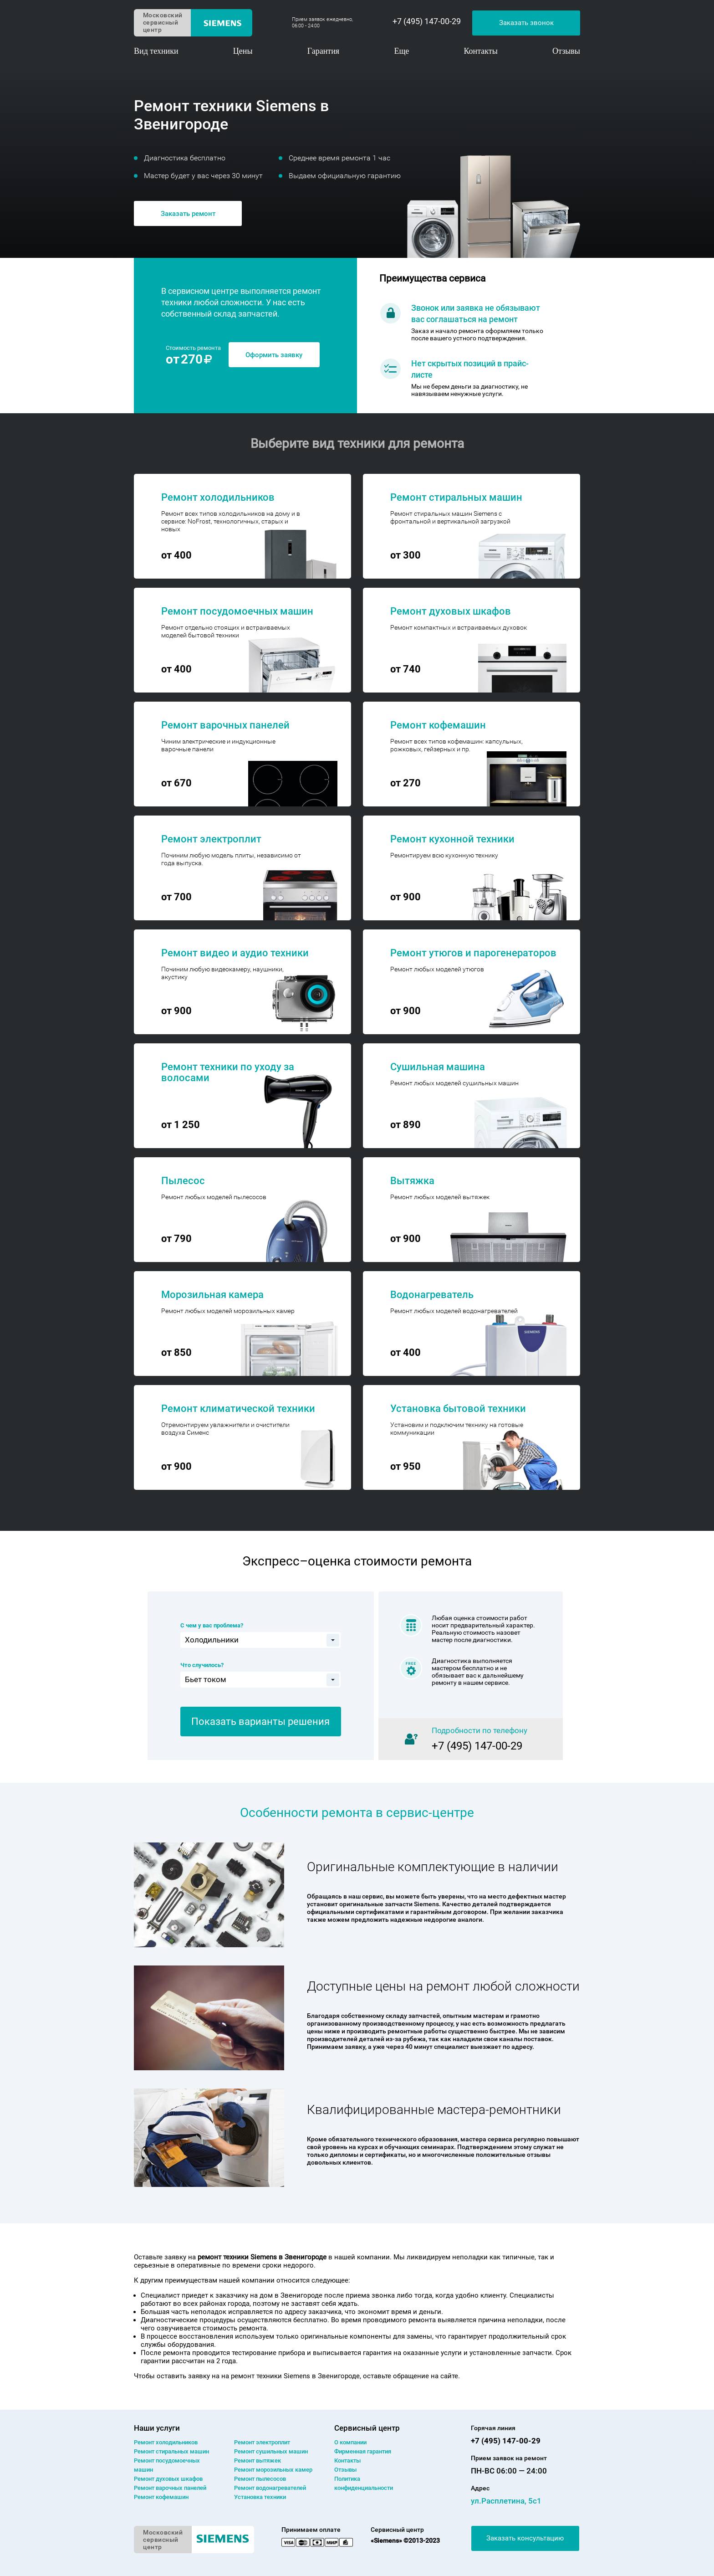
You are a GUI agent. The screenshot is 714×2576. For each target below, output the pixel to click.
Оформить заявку (273, 355)
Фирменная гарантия (362, 2451)
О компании (350, 2442)
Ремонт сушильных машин (271, 2451)
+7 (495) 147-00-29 (427, 21)
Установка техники (260, 2497)
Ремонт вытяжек (257, 2460)
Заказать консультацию (525, 2538)
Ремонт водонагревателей (270, 2487)
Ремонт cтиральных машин (171, 2451)
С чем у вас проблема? (211, 1625)
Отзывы (566, 51)
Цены (243, 51)
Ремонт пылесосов (260, 2478)
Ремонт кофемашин (161, 2497)
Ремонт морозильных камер (273, 2469)
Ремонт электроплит (262, 2442)
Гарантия (323, 51)
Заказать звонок (526, 23)
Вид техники (156, 51)
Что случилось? (202, 1665)
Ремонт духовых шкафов (168, 2478)
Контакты (481, 51)
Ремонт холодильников (166, 2442)
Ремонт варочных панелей (170, 2487)
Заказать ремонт (188, 214)
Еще (401, 51)
